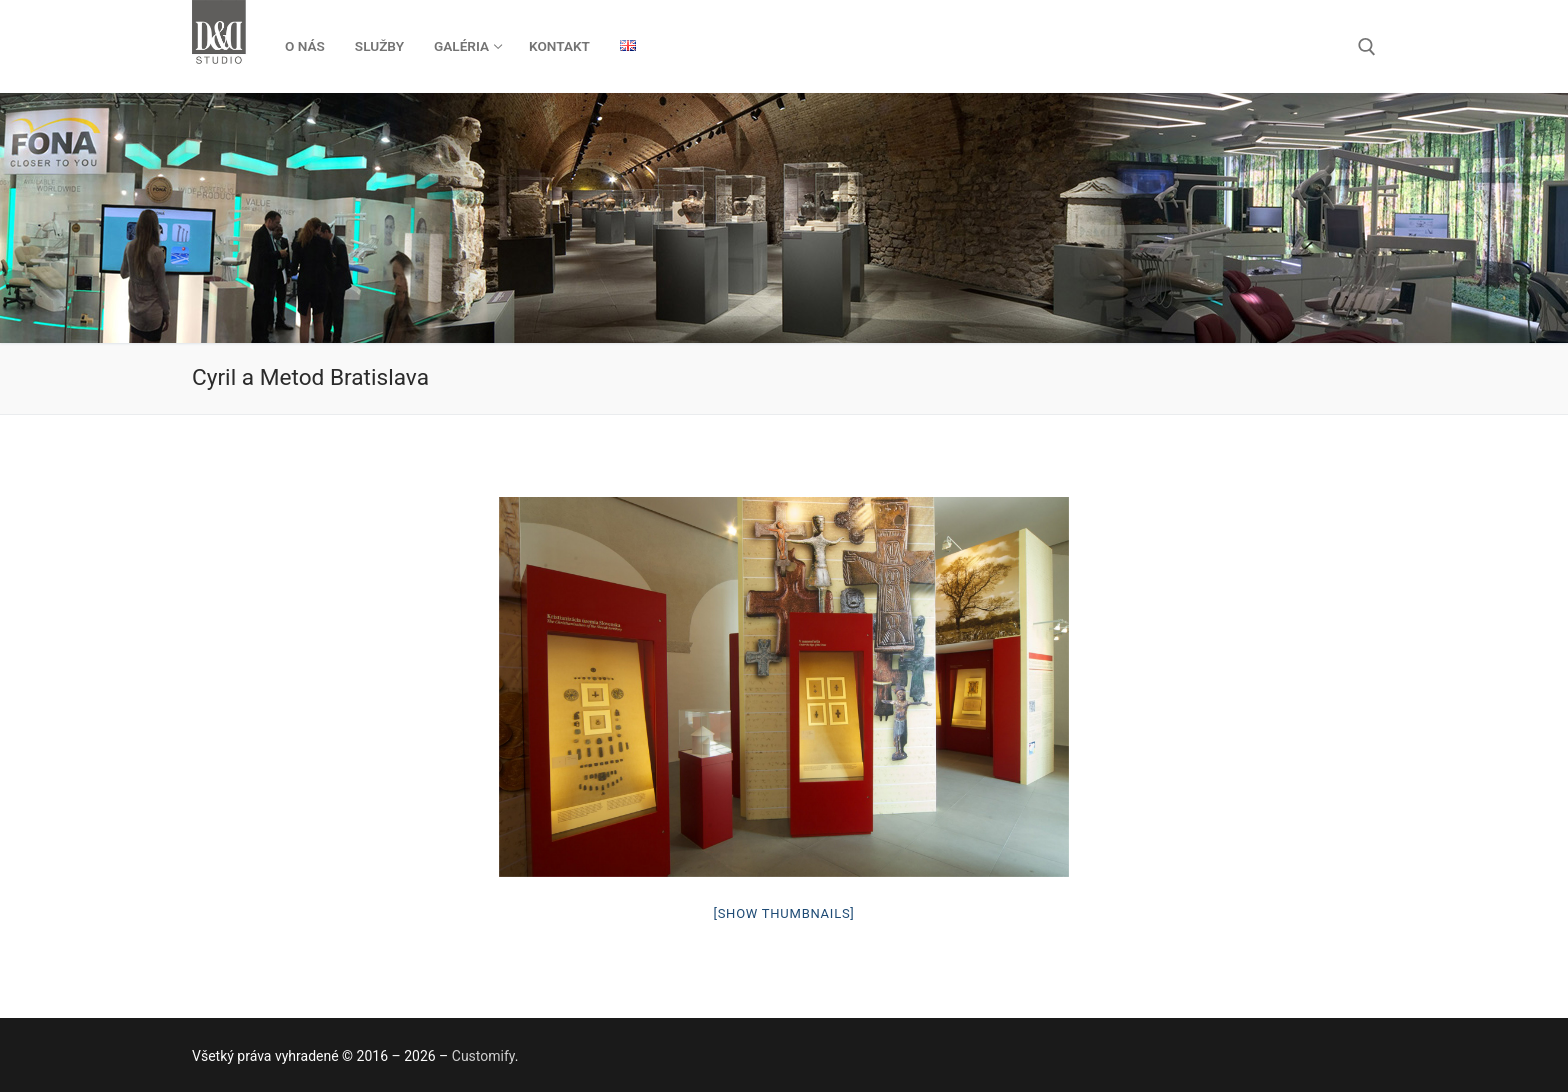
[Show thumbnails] (783, 913)
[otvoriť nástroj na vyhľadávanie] (1367, 47)
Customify (483, 1056)
